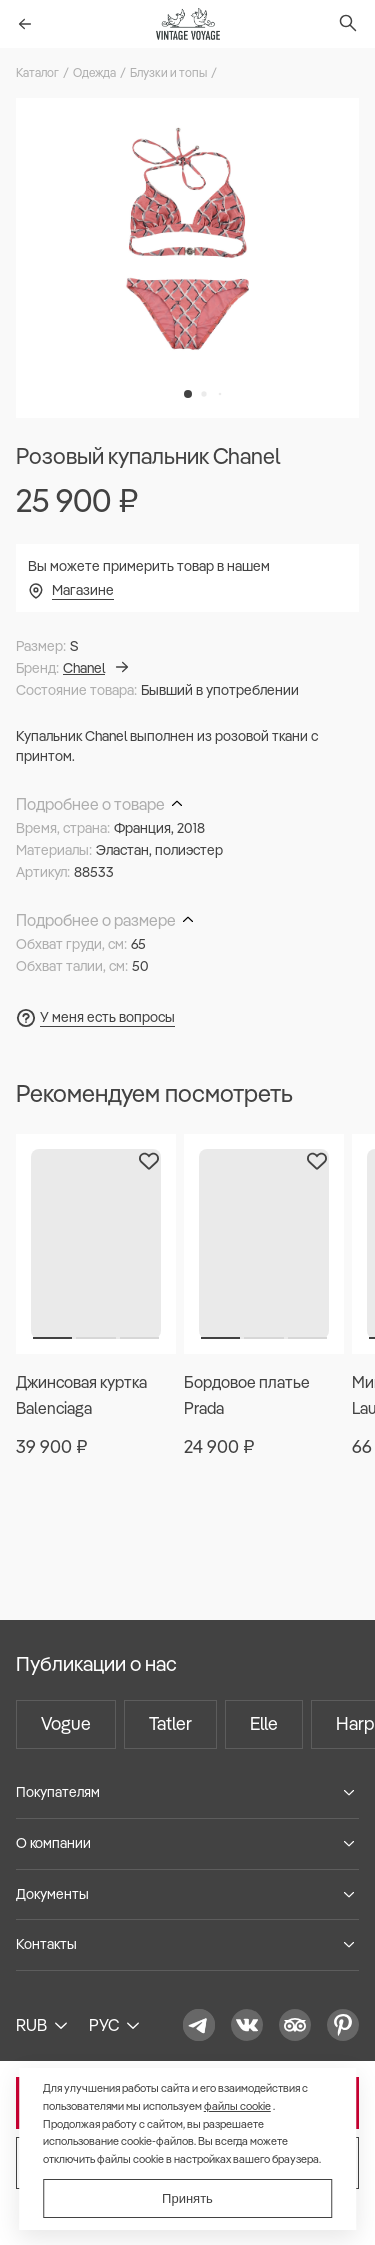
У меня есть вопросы (107, 1017)
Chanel (96, 668)
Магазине (83, 590)
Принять (187, 2198)
